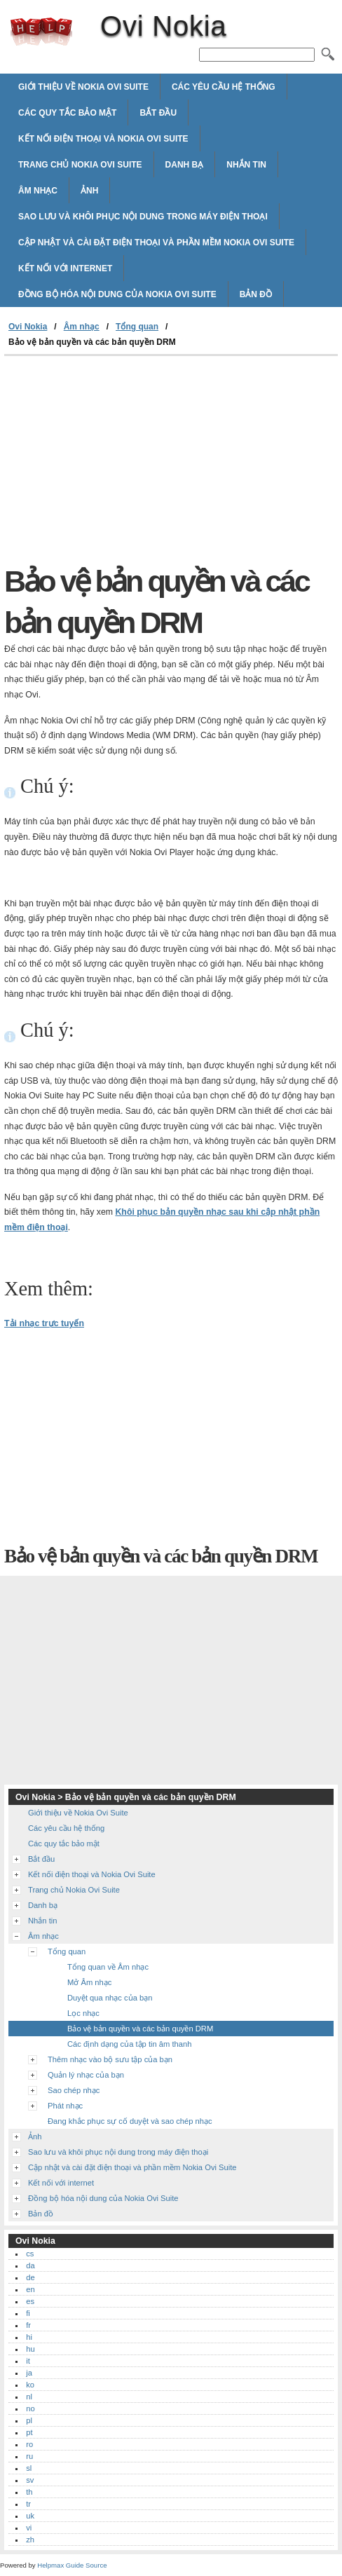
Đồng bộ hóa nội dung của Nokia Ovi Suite (117, 294)
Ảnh (89, 191)
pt (29, 2432)
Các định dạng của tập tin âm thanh (129, 2044)
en (30, 2289)
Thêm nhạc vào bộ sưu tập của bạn (110, 2059)
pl (29, 2420)
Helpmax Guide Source (72, 2565)
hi (29, 2337)
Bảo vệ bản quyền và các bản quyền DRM (140, 2028)
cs (30, 2253)
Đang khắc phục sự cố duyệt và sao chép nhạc (130, 2121)
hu (30, 2349)
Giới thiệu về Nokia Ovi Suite (83, 87)
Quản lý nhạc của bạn (86, 2075)
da (30, 2265)
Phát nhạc (65, 2105)
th (29, 2492)
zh (30, 2539)
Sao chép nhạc (74, 2090)
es (30, 2301)
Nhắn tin (246, 165)
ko (30, 2384)
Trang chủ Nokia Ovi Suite (80, 165)
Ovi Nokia (41, 32)
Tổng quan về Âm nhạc (108, 1967)
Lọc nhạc (83, 2013)
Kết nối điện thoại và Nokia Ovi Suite (103, 139)
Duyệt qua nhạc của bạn (109, 1998)
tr (28, 2504)
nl (29, 2396)
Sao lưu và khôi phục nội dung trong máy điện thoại (143, 217)
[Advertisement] (122, 461)
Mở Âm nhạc (89, 1982)
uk (30, 2516)
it (28, 2361)
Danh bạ (184, 165)
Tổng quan (137, 327)
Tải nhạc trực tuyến (44, 1323)
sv (30, 2480)
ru (29, 2456)
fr (28, 2325)
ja (29, 2373)
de (30, 2277)
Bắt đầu (158, 113)
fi (28, 2313)
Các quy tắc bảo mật (67, 113)
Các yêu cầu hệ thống (223, 87)
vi (29, 2527)
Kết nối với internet (65, 268)
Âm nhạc (37, 191)
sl (29, 2468)
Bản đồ (256, 294)
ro (29, 2444)
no (30, 2408)
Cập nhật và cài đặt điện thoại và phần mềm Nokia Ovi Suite (156, 242)
